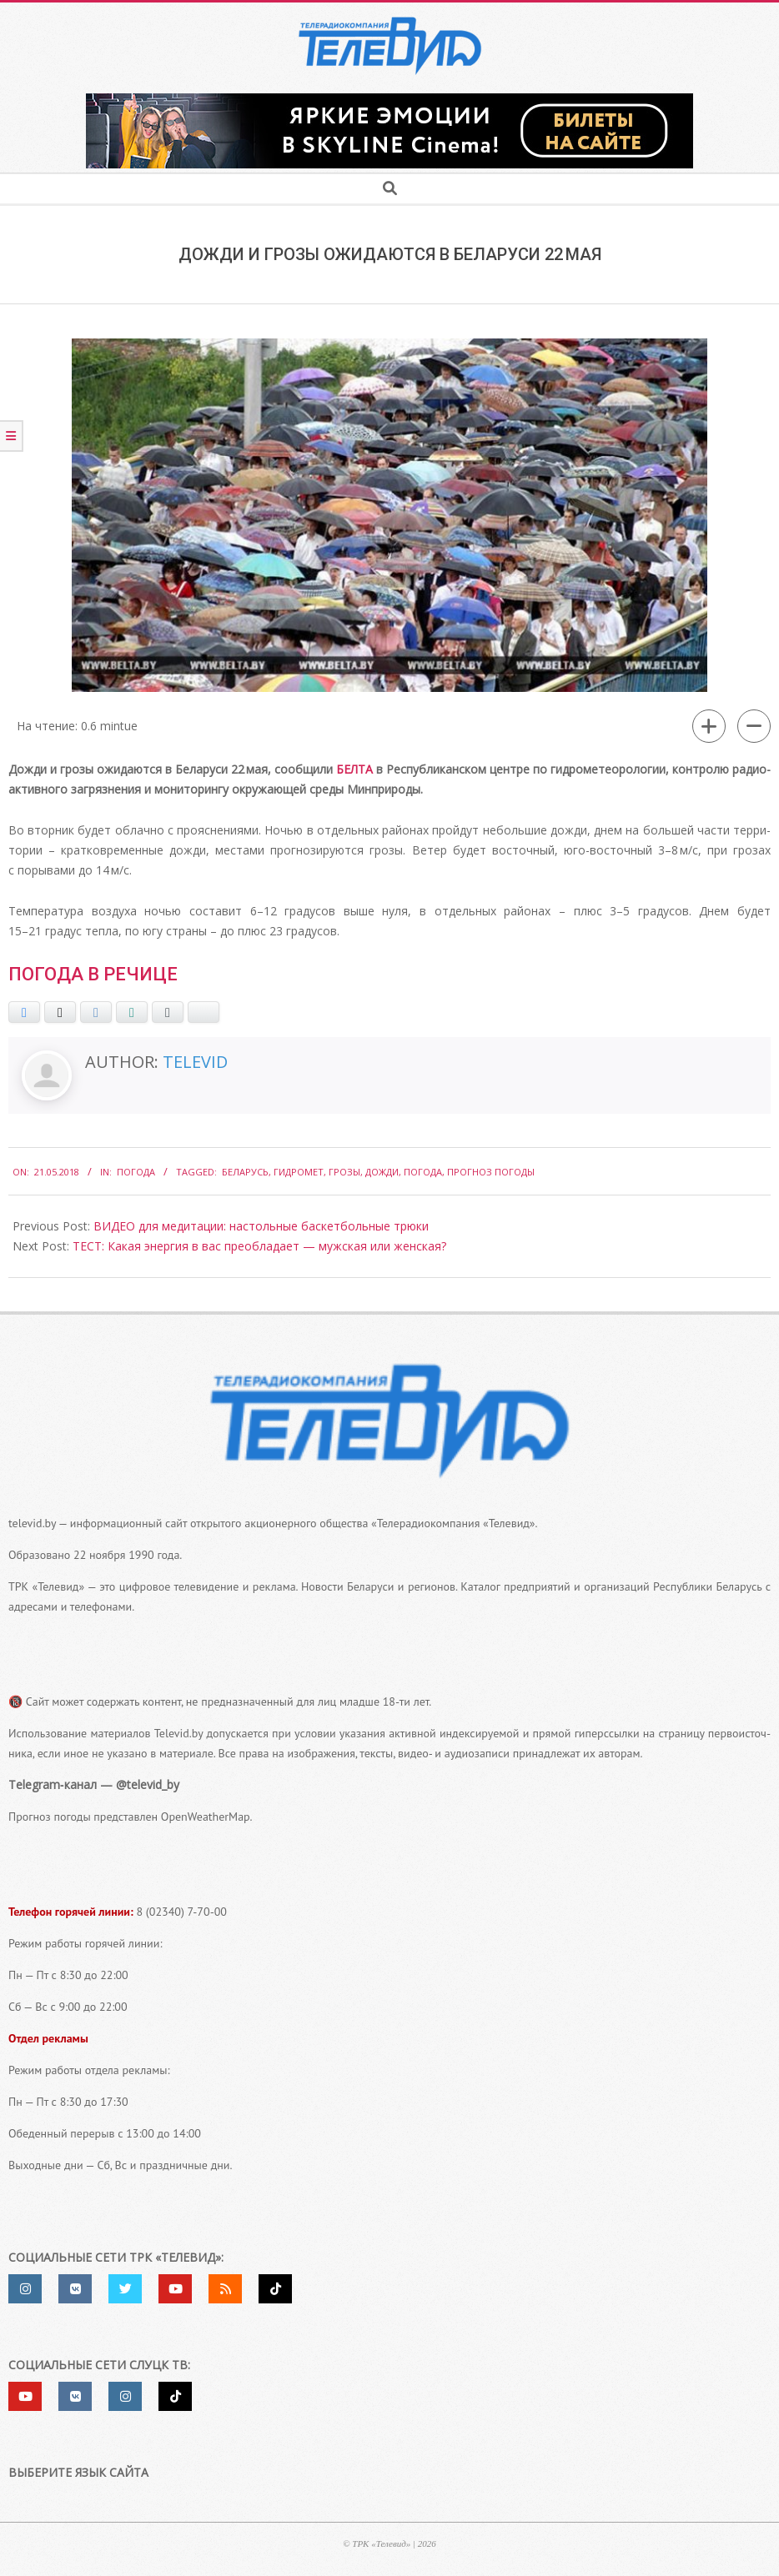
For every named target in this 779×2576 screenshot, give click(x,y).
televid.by (32, 1523)
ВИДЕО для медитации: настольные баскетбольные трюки (261, 1226)
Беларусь (245, 1171)
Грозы (344, 1171)
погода (423, 1171)
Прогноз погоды (491, 1171)
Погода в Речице (93, 974)
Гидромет (299, 1171)
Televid (195, 1061)
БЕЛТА (354, 769)
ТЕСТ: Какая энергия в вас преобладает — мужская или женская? (259, 1246)
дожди (382, 1171)
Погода (136, 1171)
